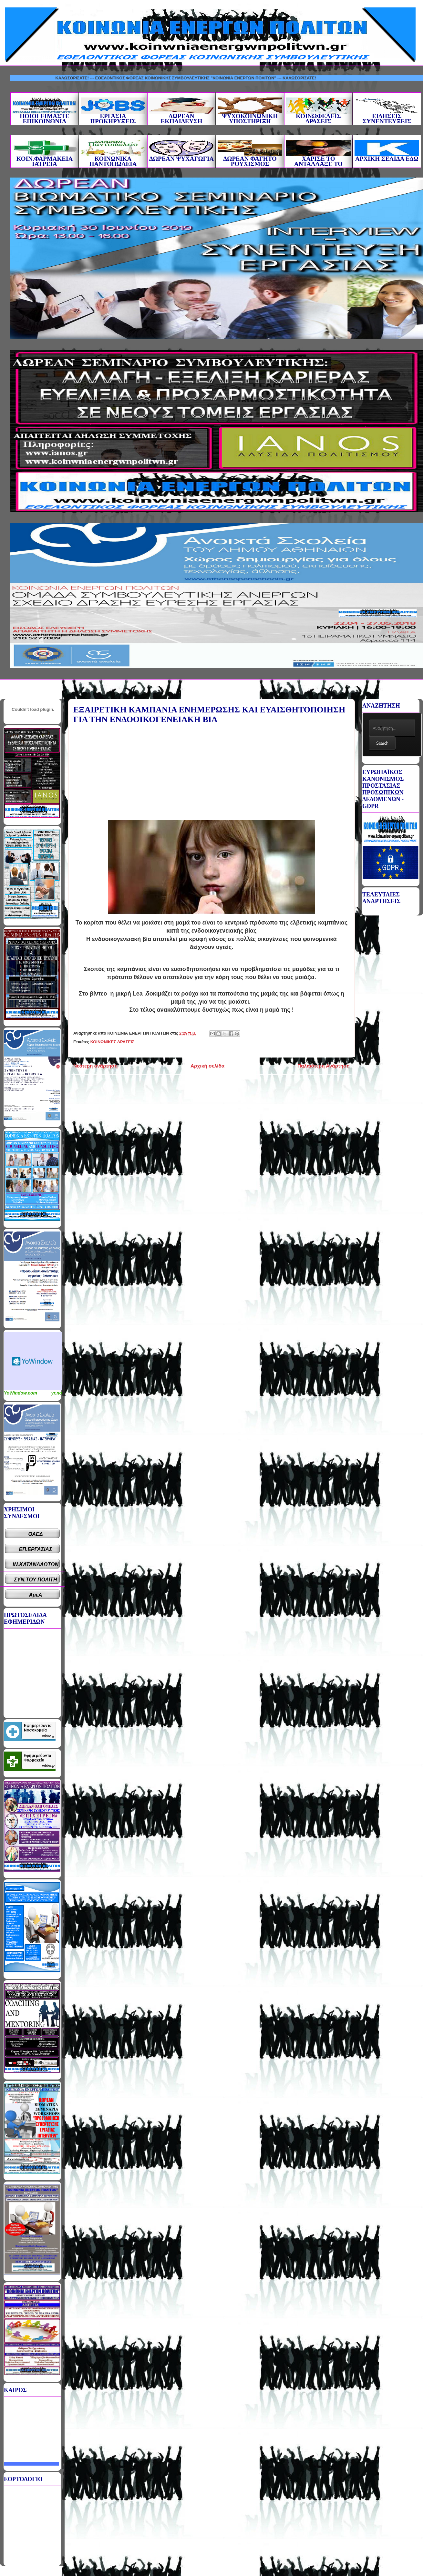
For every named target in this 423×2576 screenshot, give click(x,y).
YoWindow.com (20, 1392)
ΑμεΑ (35, 1595)
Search (382, 743)
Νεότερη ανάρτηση (95, 1065)
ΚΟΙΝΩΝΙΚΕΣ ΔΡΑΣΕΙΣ (112, 1041)
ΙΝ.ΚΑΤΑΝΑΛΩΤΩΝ (35, 1564)
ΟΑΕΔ (35, 1534)
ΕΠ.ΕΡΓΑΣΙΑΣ (35, 1549)
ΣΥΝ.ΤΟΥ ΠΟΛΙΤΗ (35, 1579)
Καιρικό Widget (33, 1361)
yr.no (56, 1392)
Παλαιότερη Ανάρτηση (323, 1065)
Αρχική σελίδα (207, 1065)
